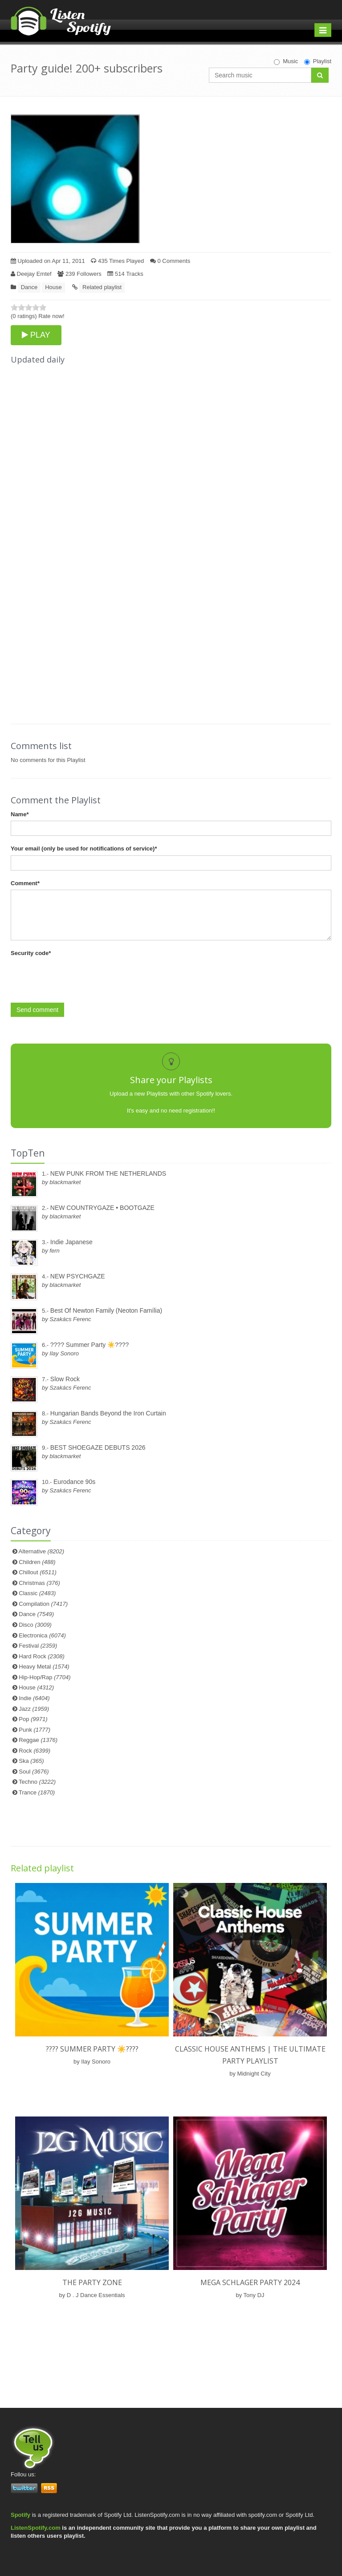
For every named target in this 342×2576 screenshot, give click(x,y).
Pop (33, 1719)
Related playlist (102, 287)
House (53, 287)
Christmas (39, 1583)
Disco (35, 1624)
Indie (34, 1698)
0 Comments (170, 261)
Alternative (42, 1551)
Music (286, 61)
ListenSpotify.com (36, 2527)
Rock (34, 1750)
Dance (29, 287)
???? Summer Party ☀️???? (89, 1344)
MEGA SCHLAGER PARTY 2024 (250, 2282)
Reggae (38, 1740)
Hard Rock (42, 1656)
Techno (37, 1781)
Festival (38, 1645)
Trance (37, 1792)
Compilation (43, 1603)
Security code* (31, 953)
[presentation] (78, 977)
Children (37, 1562)
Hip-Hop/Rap (44, 1677)
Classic (37, 1593)
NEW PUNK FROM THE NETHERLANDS (108, 1173)
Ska (31, 1761)
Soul (34, 1771)
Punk (34, 1729)
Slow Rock (65, 1379)
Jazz (34, 1708)
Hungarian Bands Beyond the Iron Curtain (108, 1413)
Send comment (37, 1009)
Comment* (25, 883)
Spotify (20, 2514)
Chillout (38, 1572)
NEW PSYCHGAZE (77, 1276)
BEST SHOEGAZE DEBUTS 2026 (98, 1447)
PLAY (36, 335)
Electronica (42, 1635)
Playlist (317, 61)
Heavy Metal (44, 1666)
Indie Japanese (71, 1242)
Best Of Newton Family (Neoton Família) (106, 1310)
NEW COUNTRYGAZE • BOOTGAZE (102, 1207)
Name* (19, 814)
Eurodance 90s (74, 1481)
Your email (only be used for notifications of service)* (84, 848)
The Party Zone (92, 2282)
